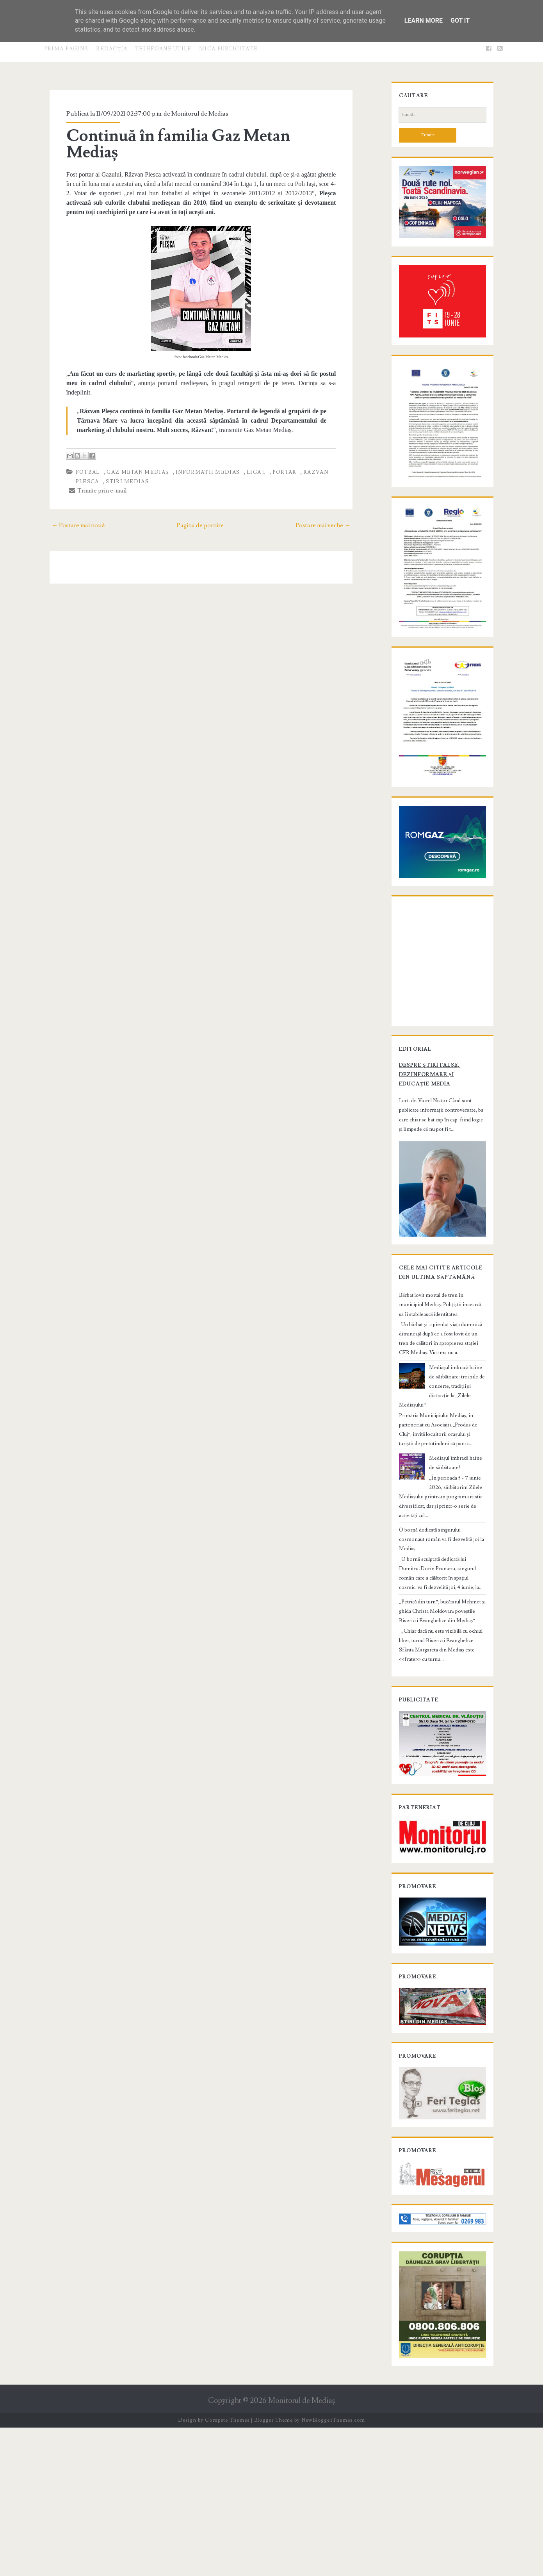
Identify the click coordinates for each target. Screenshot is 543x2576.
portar (276, 446)
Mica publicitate (228, 49)
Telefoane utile (163, 49)
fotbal (79, 446)
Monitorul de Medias (191, 114)
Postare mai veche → (332, 499)
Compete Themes (227, 2568)
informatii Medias (199, 446)
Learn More (423, 20)
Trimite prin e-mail (89, 465)
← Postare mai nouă (68, 499)
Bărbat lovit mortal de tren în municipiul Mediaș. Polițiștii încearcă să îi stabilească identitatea (436, 1438)
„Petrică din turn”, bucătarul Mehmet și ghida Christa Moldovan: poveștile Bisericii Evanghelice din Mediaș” (441, 1706)
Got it (460, 20)
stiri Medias (119, 456)
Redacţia (111, 49)
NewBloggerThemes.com (333, 2568)
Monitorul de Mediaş (301, 2549)
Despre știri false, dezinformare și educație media (434, 1190)
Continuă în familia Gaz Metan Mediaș (197, 135)
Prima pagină (66, 49)
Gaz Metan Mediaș (129, 446)
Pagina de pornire (200, 499)
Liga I (248, 446)
